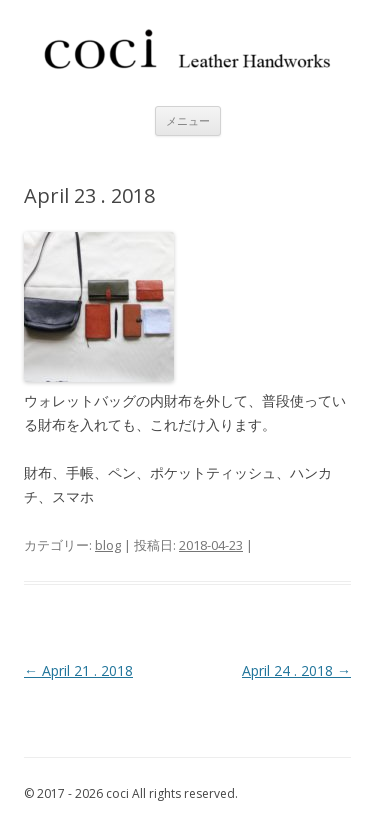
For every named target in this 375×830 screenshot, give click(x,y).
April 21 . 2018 (78, 670)
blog (108, 545)
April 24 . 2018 (296, 670)
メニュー (188, 120)
